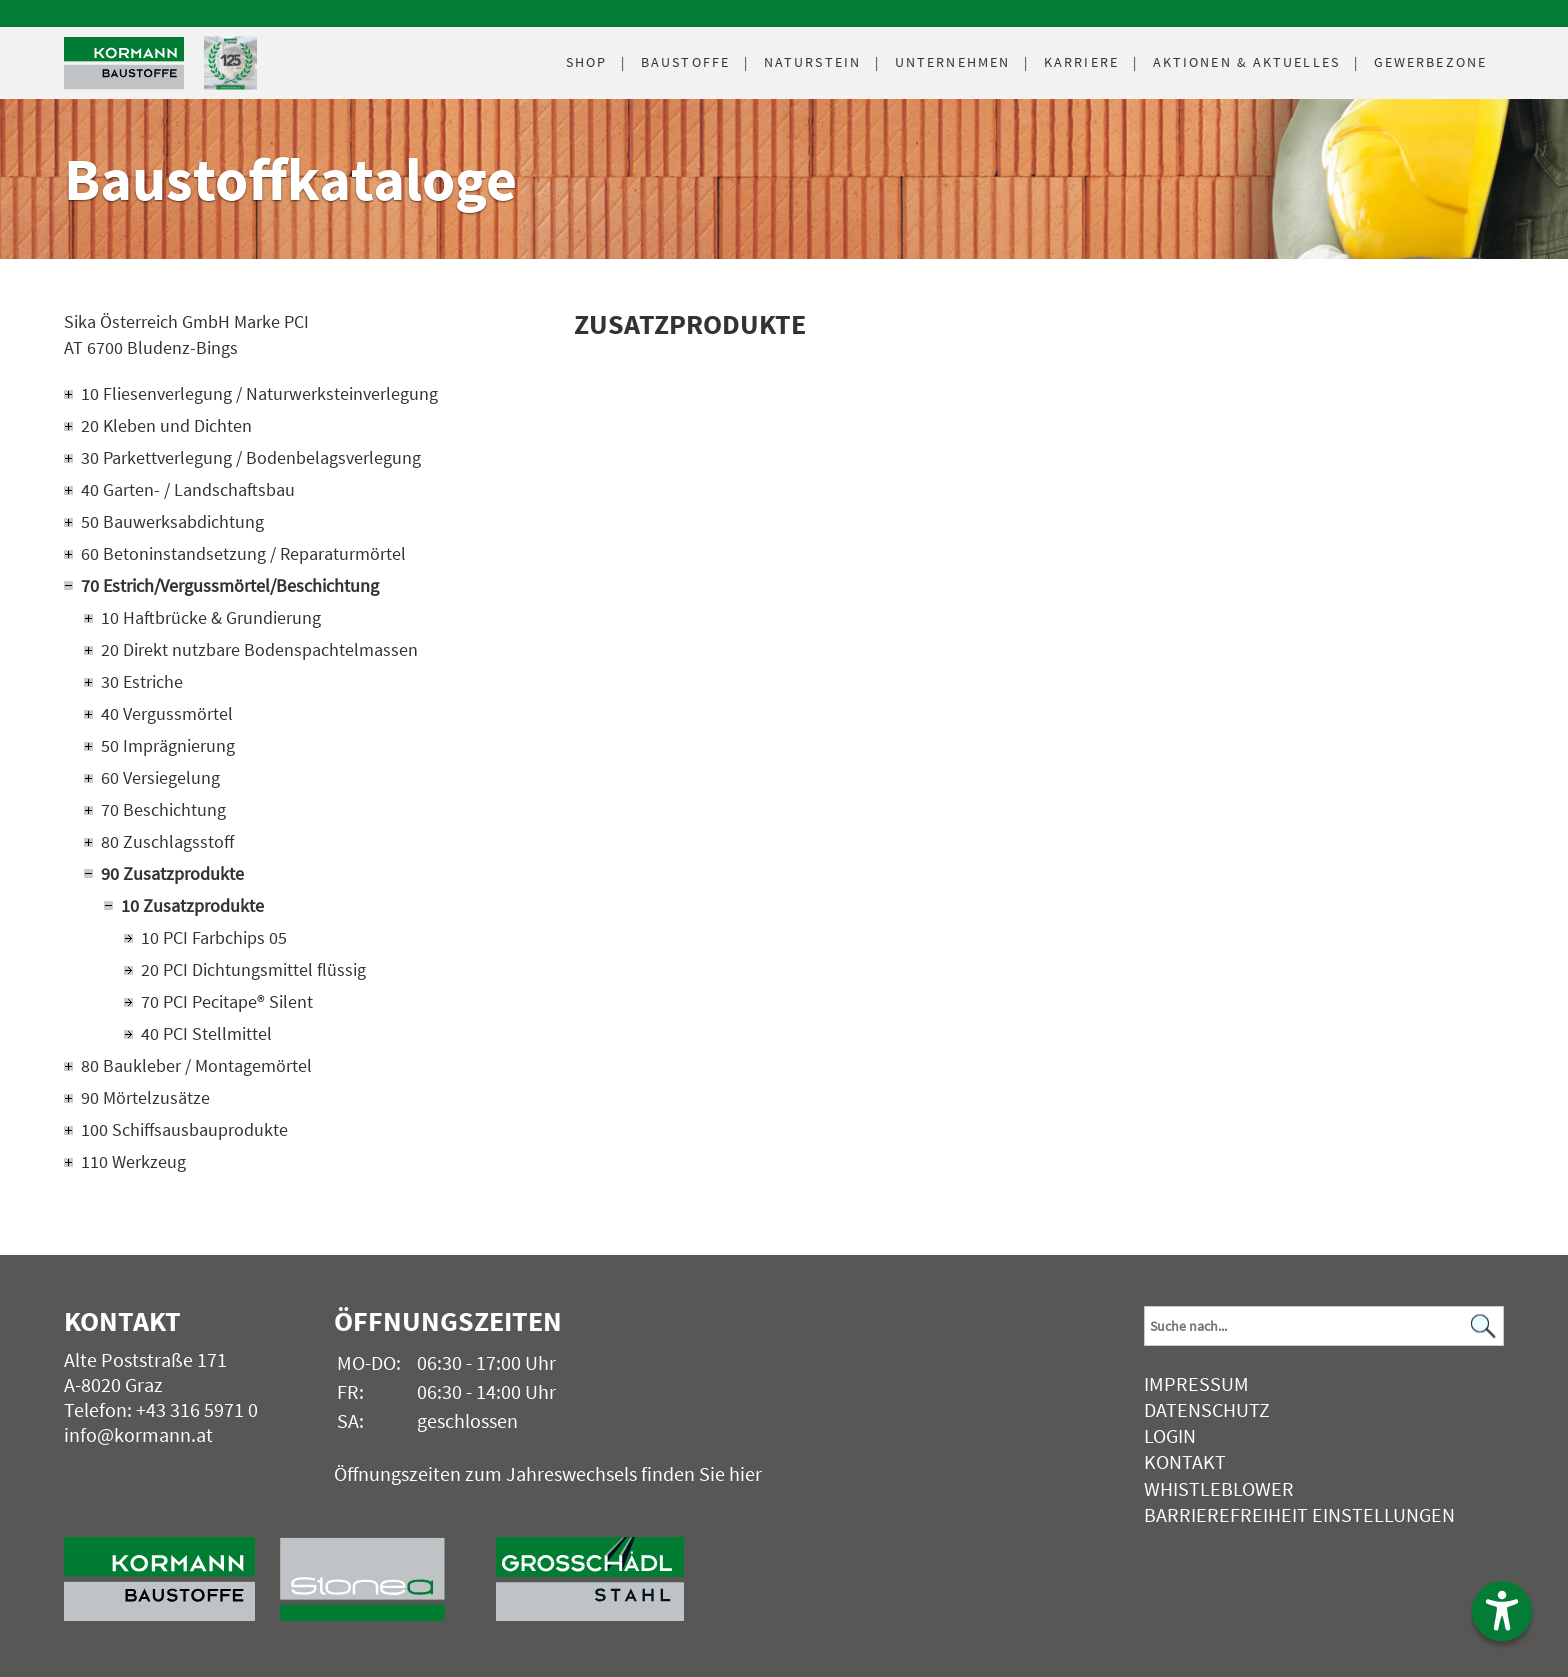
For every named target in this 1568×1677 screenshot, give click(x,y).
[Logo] (124, 63)
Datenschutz (1207, 1409)
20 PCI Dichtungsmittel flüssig (253, 969)
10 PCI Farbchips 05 (214, 937)
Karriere (1081, 62)
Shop (586, 62)
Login (1170, 1435)
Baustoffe (685, 62)
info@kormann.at (138, 1434)
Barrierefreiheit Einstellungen (1299, 1514)
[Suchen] (1483, 1325)
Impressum (1196, 1383)
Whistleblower (1219, 1488)
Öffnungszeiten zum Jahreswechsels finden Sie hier (548, 1473)
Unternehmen (952, 62)
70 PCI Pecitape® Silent (227, 1001)
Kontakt (1185, 1461)
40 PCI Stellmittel (206, 1033)
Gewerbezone (1430, 62)
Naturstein (812, 62)
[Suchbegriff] (1324, 1326)
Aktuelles (1246, 62)
